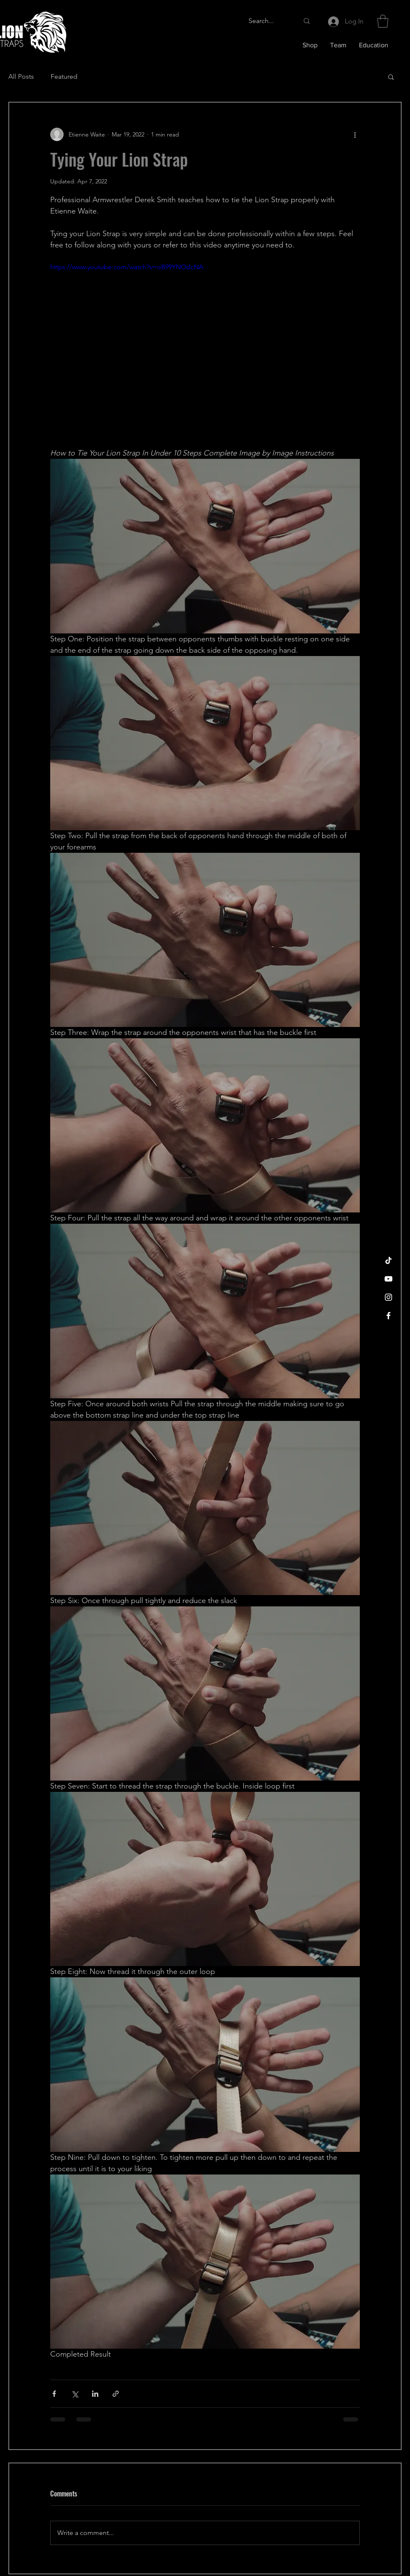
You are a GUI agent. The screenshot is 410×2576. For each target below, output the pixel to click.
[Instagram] (388, 1297)
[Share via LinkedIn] (95, 2394)
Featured (64, 76)
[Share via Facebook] (54, 2394)
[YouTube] (388, 1279)
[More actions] (355, 134)
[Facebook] (388, 1315)
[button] (382, 21)
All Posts (21, 76)
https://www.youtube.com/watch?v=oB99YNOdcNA (126, 267)
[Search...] (267, 21)
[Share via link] (116, 2394)
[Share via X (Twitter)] (75, 2394)
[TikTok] (388, 1260)
